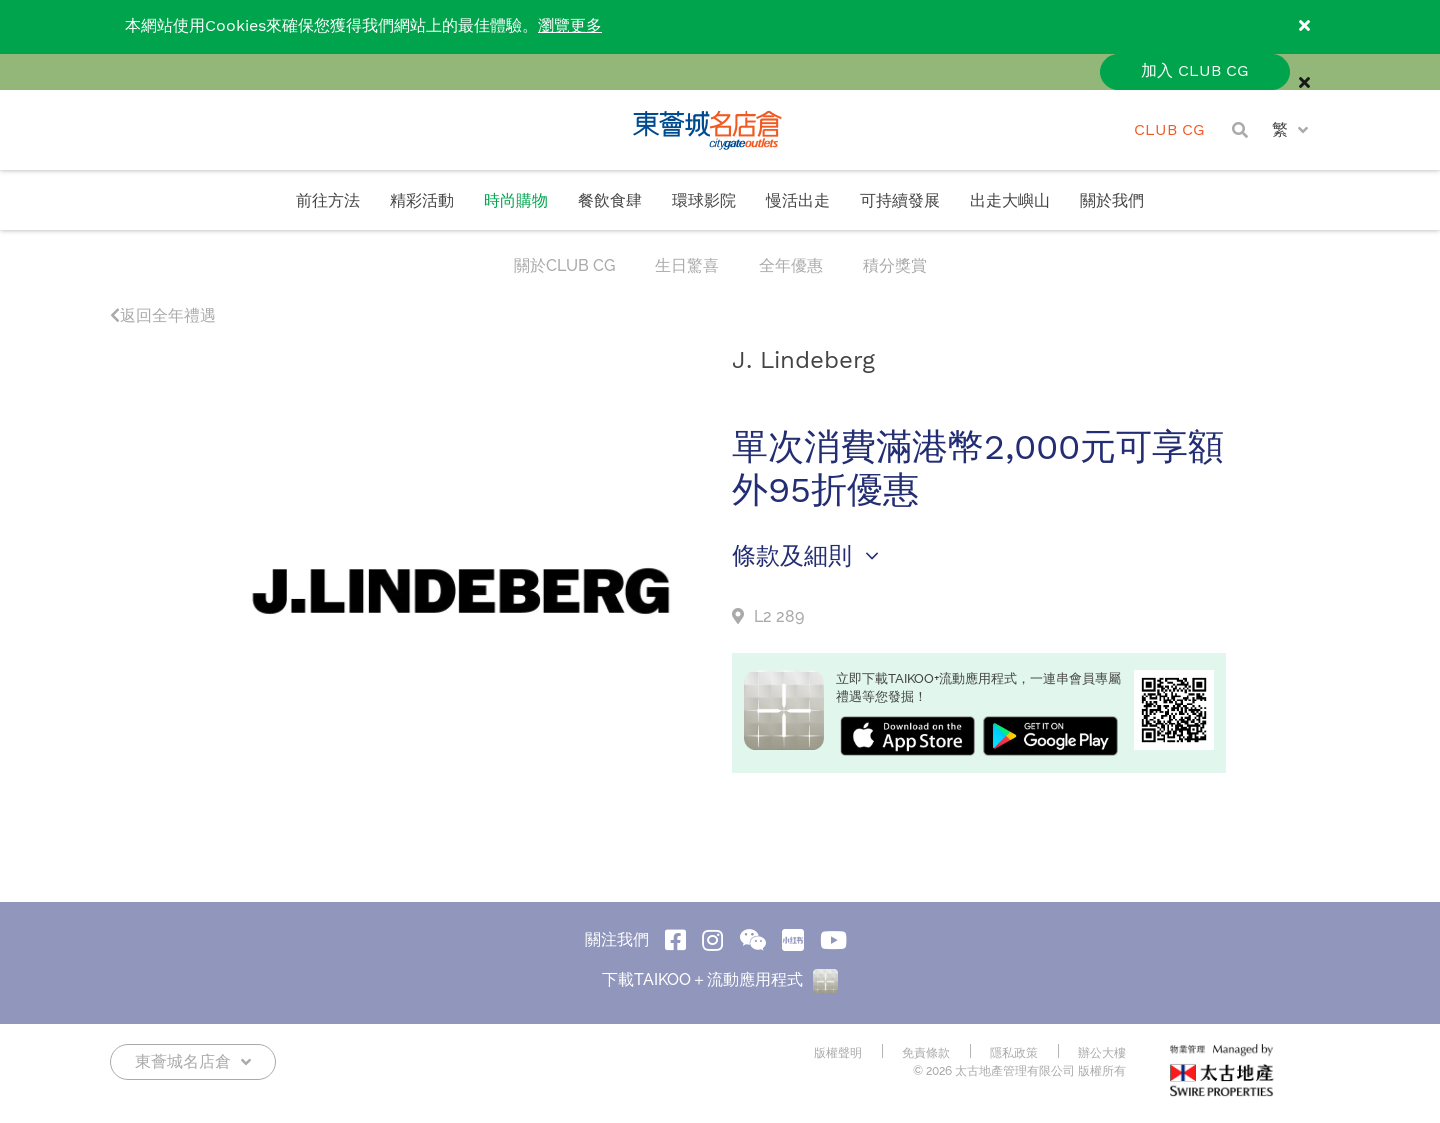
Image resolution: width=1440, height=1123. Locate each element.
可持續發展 (900, 201)
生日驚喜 (687, 265)
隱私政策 (1014, 1053)
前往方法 (328, 201)
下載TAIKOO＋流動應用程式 (720, 979)
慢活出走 (798, 201)
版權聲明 (838, 1053)
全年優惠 (791, 265)
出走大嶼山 (1010, 201)
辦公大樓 (1102, 1053)
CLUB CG (1169, 130)
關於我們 (1112, 201)
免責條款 (926, 1053)
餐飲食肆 (610, 201)
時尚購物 (516, 201)
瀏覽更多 (570, 26)
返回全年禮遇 (163, 315)
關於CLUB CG (564, 265)
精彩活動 (422, 201)
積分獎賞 (895, 265)
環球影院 (704, 201)
